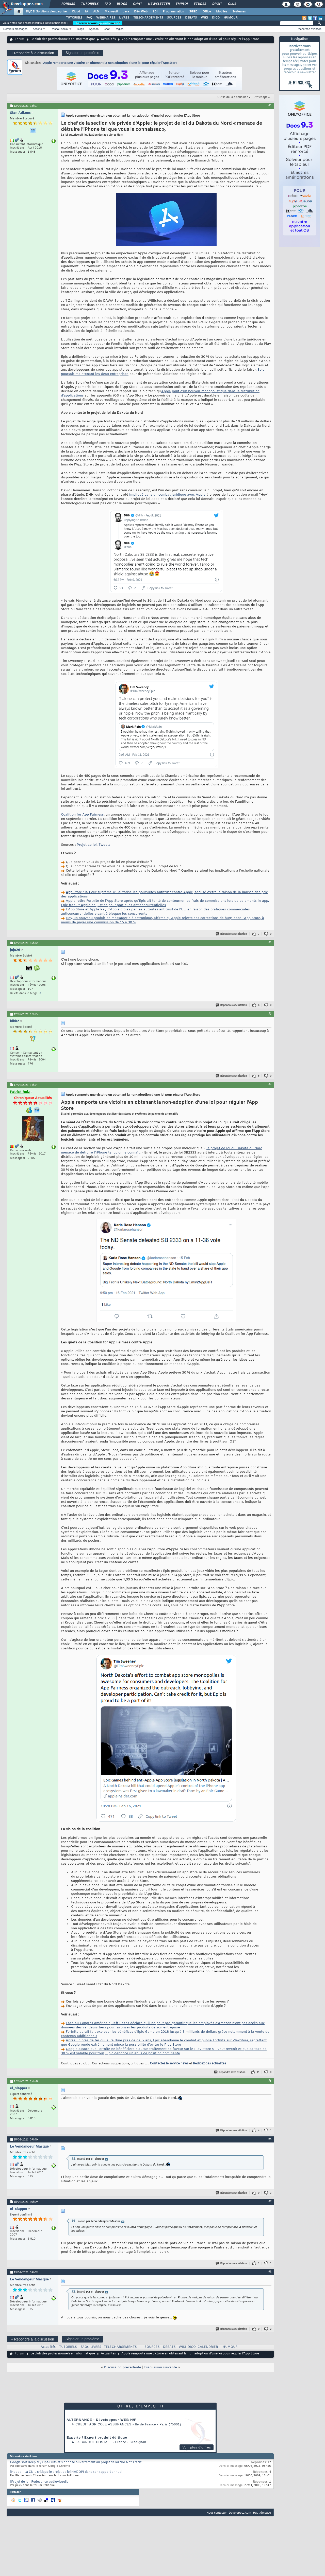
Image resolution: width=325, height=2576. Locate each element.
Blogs (121, 4)
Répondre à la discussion (32, 53)
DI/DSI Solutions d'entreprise (46, 11)
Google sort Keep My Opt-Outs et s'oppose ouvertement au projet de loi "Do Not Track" (76, 2462)
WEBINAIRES (105, 18)
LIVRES (124, 18)
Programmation (173, 11)
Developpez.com (240, 2512)
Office (207, 11)
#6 (269, 2139)
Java (126, 11)
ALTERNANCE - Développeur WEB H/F (101, 2420)
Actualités (108, 39)
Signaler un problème (82, 53)
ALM (96, 11)
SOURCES (174, 18)
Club (231, 4)
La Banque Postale (93, 2442)
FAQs (85, 2347)
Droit (217, 4)
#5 (269, 2080)
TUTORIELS (74, 18)
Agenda (94, 28)
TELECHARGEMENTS (120, 2347)
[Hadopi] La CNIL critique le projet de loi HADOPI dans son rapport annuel (66, 2472)
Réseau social (59, 28)
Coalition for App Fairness (82, 815)
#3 (269, 1013)
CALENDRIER (208, 2347)
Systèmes (239, 11)
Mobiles (221, 11)
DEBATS (169, 2347)
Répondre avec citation (231, 933)
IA (86, 11)
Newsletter (158, 4)
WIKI (204, 18)
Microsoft (111, 11)
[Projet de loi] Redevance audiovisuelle (39, 2482)
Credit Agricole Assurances (103, 2424)
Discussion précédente (122, 2367)
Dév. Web (141, 11)
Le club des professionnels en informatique (62, 39)
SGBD (193, 11)
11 (258, 2072)
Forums (68, 4)
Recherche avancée (309, 28)
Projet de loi (87, 845)
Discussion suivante (160, 2367)
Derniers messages (15, 28)
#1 (269, 105)
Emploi (181, 4)
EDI (155, 11)
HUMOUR (231, 18)
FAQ (107, 4)
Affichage (261, 97)
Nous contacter (216, 2512)
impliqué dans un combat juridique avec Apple (167, 495)
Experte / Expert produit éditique (97, 2437)
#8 (269, 2272)
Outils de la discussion (232, 97)
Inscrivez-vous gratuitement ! (98, 23)
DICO (216, 18)
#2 (269, 942)
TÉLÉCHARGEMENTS (148, 18)
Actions (37, 28)
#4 (269, 1084)
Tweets (104, 845)
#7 (269, 2201)
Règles (119, 28)
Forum (20, 39)
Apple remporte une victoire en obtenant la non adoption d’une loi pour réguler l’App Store (110, 63)
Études (199, 4)
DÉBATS (191, 18)
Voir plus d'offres (197, 2447)
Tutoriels (89, 4)
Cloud (76, 11)
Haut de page (262, 2512)
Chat (137, 4)
